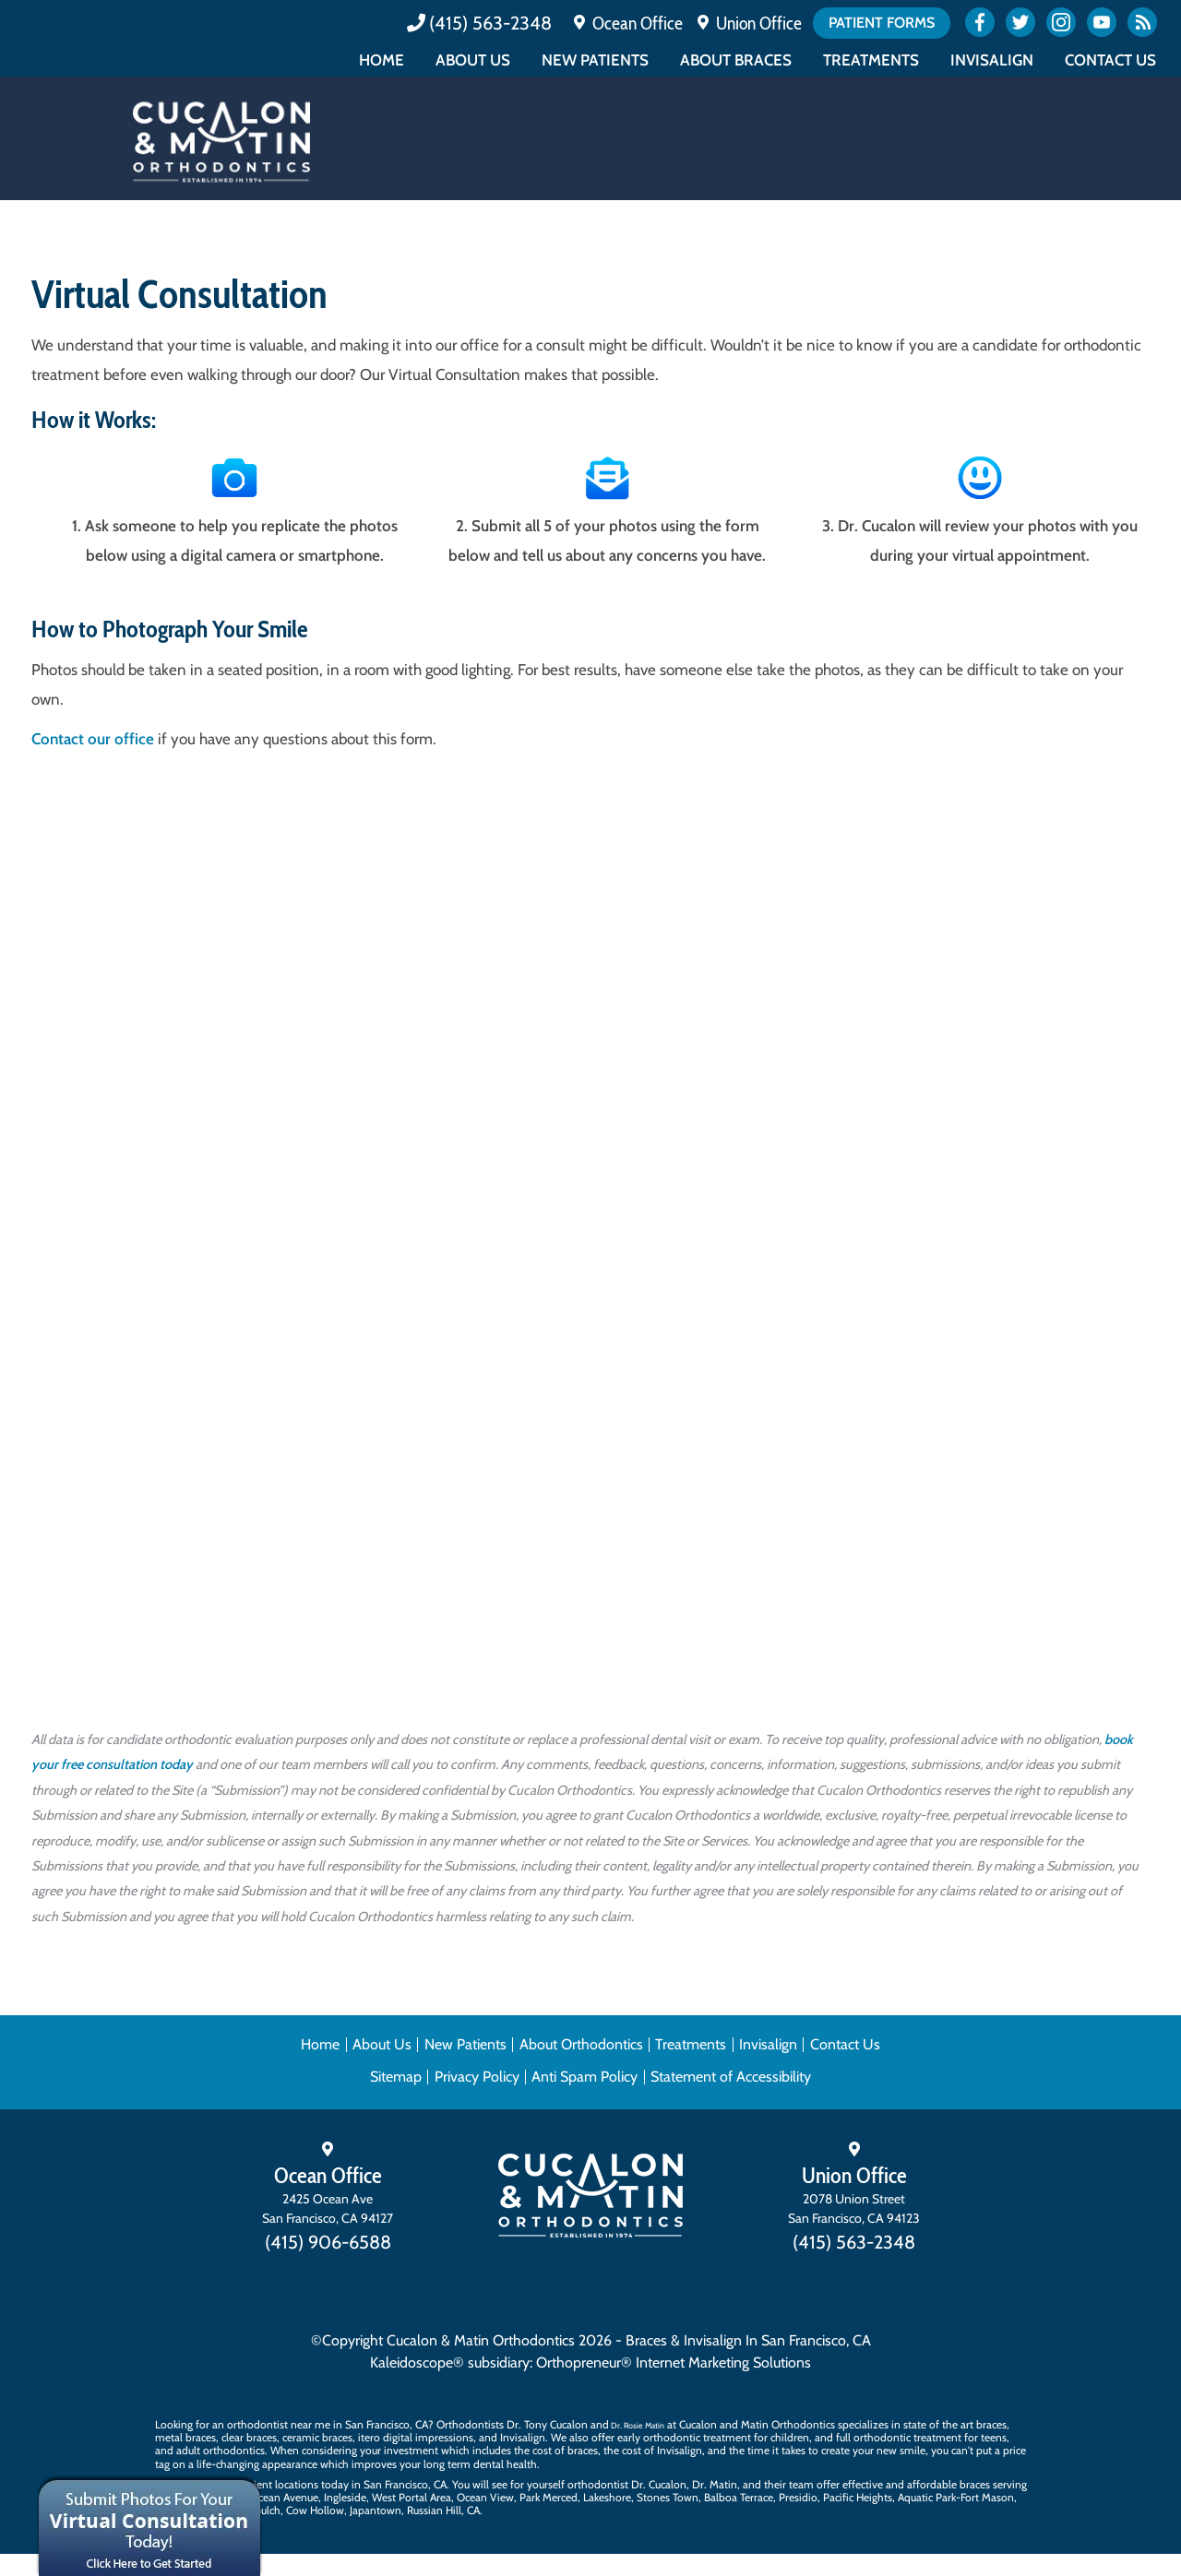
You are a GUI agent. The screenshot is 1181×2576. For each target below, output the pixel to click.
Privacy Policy (477, 2076)
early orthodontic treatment (684, 2437)
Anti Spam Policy (584, 2076)
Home (381, 60)
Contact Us (1110, 60)
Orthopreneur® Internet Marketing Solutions (673, 2362)
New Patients (595, 60)
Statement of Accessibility (730, 2076)
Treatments (871, 60)
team (801, 2484)
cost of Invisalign (662, 2450)
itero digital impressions (415, 2437)
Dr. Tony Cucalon (547, 2424)
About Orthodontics (581, 2044)
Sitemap (396, 2076)
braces (991, 2424)
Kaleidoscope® (417, 2362)
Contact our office (92, 739)
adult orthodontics (220, 2450)
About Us (472, 60)
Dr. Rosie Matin (637, 2425)
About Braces (736, 60)
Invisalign (991, 60)
